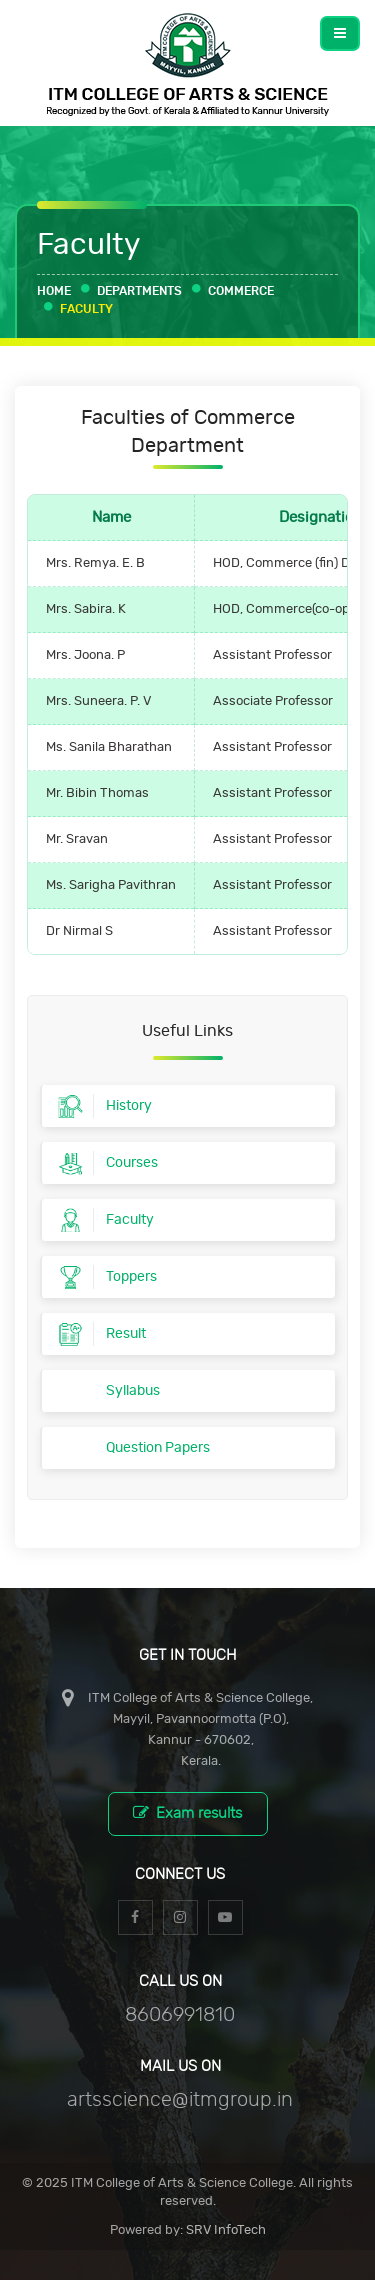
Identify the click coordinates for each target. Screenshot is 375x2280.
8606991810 (180, 2015)
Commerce (241, 291)
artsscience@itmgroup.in (180, 2100)
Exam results (187, 1812)
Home (54, 291)
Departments (139, 291)
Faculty (86, 309)
